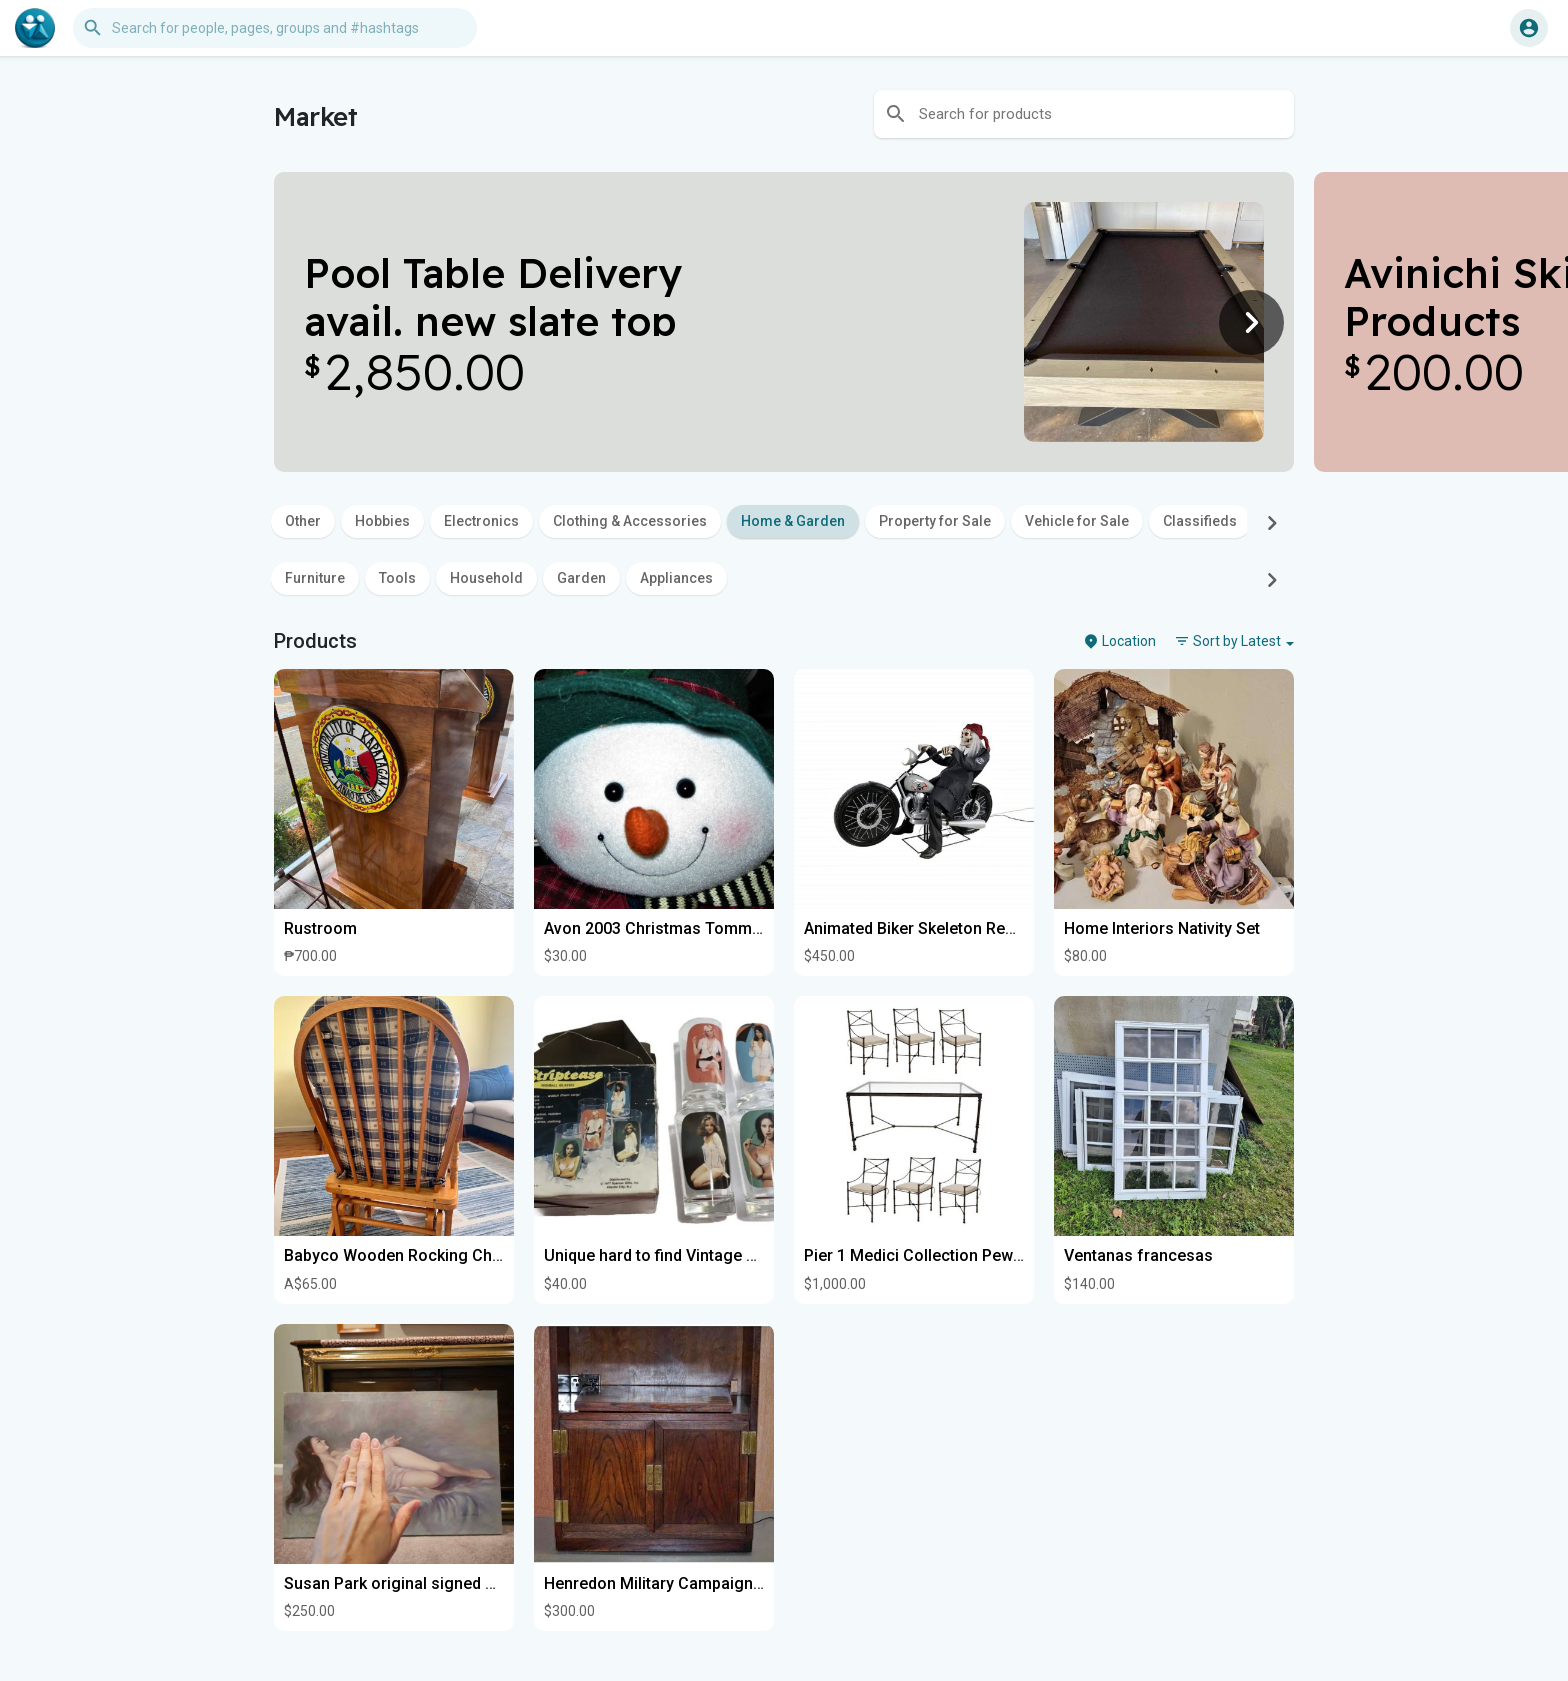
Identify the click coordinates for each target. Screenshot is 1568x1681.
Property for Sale (935, 521)
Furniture (315, 578)
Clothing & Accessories (630, 521)
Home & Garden (793, 521)
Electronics (481, 521)
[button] (275, 28)
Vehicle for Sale (1077, 521)
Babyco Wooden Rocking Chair (397, 1255)
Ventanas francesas (1138, 1255)
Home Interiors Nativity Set (1162, 928)
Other (303, 521)
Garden (581, 578)
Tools (397, 578)
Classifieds (1200, 521)
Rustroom (320, 928)
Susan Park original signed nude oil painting (445, 1583)
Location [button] (1119, 641)
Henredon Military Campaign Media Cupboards (715, 1583)
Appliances (676, 578)
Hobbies (382, 521)
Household (486, 578)
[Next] (1251, 322)
